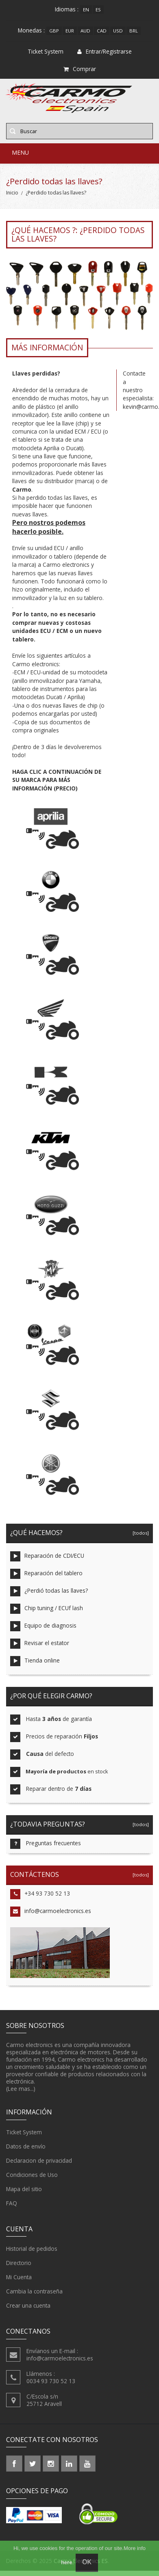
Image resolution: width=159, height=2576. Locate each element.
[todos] (139, 1533)
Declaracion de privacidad (39, 2161)
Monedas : (31, 30)
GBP (54, 31)
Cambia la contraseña (34, 2291)
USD (118, 31)
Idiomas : (66, 9)
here (66, 2562)
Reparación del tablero (46, 1574)
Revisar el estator (39, 1644)
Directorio (18, 2263)
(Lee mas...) (20, 2088)
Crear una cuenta (28, 2306)
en (86, 9)
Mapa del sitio (24, 2189)
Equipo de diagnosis (43, 1626)
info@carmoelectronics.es (50, 1912)
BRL (133, 31)
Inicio (12, 192)
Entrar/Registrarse (104, 51)
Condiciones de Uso (32, 2175)
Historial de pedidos (31, 2249)
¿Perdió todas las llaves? (49, 1591)
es (98, 9)
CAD (102, 31)
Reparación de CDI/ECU (47, 1556)
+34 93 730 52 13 (40, 1894)
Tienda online (35, 1661)
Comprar (79, 69)
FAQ (11, 2203)
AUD (85, 31)
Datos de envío (26, 2146)
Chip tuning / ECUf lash (46, 1609)
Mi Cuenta (19, 2277)
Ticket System (24, 2132)
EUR (69, 31)
